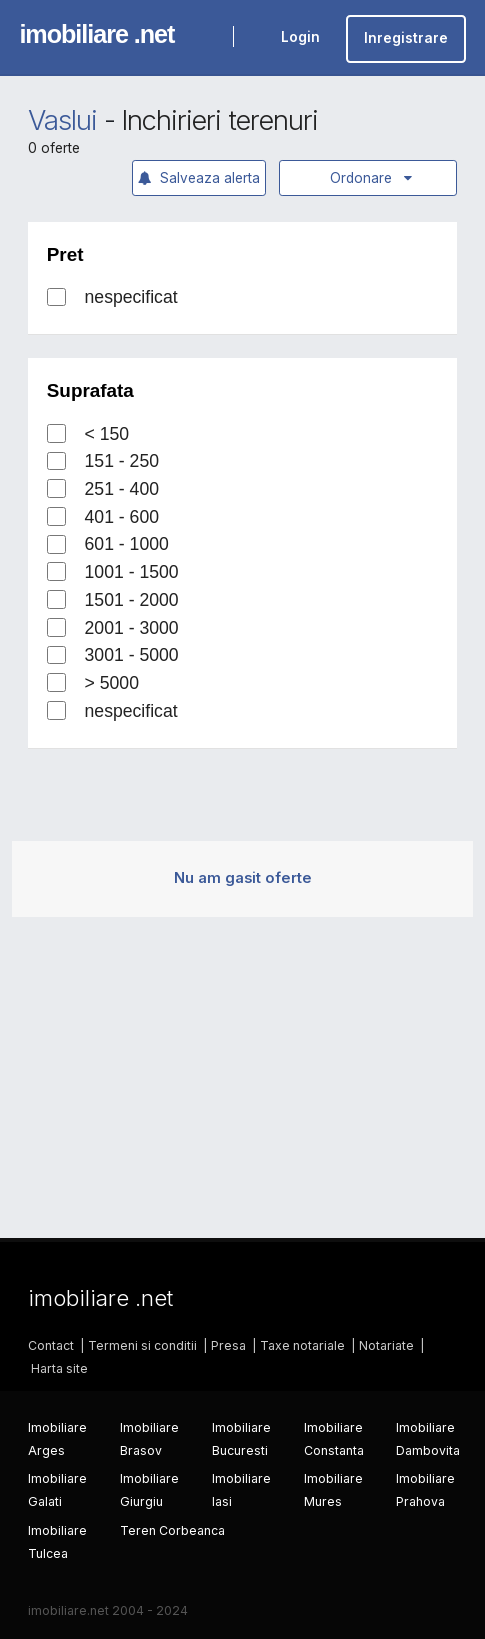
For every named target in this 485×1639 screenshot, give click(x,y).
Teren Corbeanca (172, 1530)
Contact (51, 1345)
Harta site (59, 1368)
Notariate (386, 1345)
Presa (228, 1345)
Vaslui (62, 120)
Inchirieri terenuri (219, 120)
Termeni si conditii (142, 1345)
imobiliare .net (96, 34)
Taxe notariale (302, 1345)
